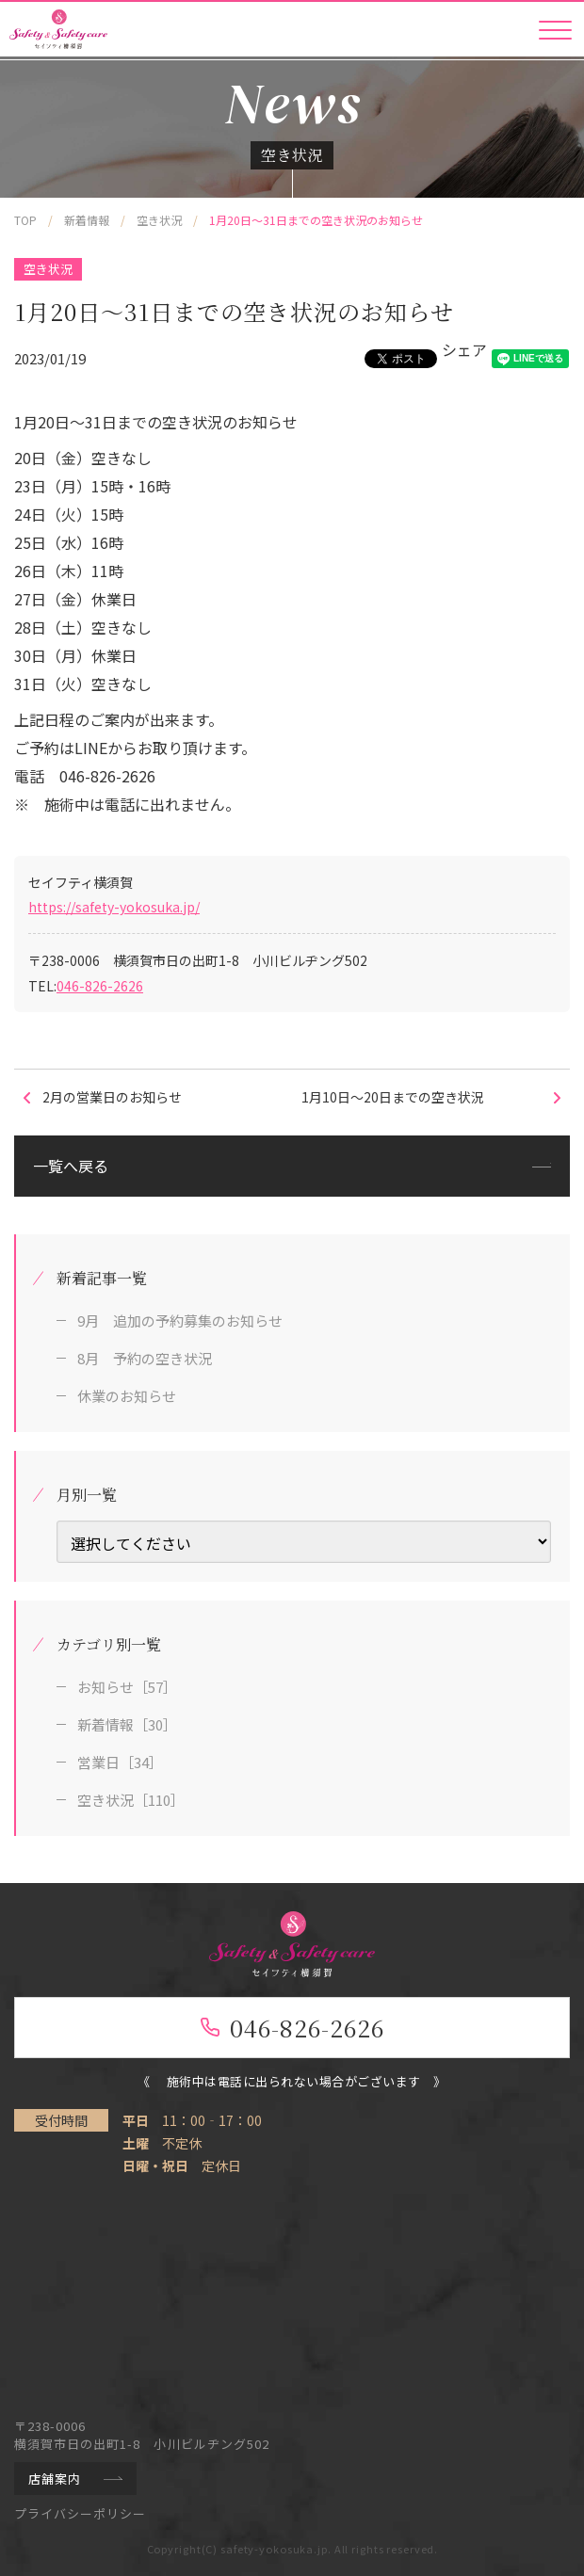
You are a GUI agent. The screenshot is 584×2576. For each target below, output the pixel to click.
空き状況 (48, 269)
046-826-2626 (100, 985)
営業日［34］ (120, 1762)
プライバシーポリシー (80, 2513)
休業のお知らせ (126, 1396)
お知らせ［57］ (127, 1687)
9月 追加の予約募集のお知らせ (180, 1320)
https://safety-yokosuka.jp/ (114, 906)
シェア (464, 349)
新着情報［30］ (127, 1724)
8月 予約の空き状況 (144, 1358)
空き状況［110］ (131, 1800)
